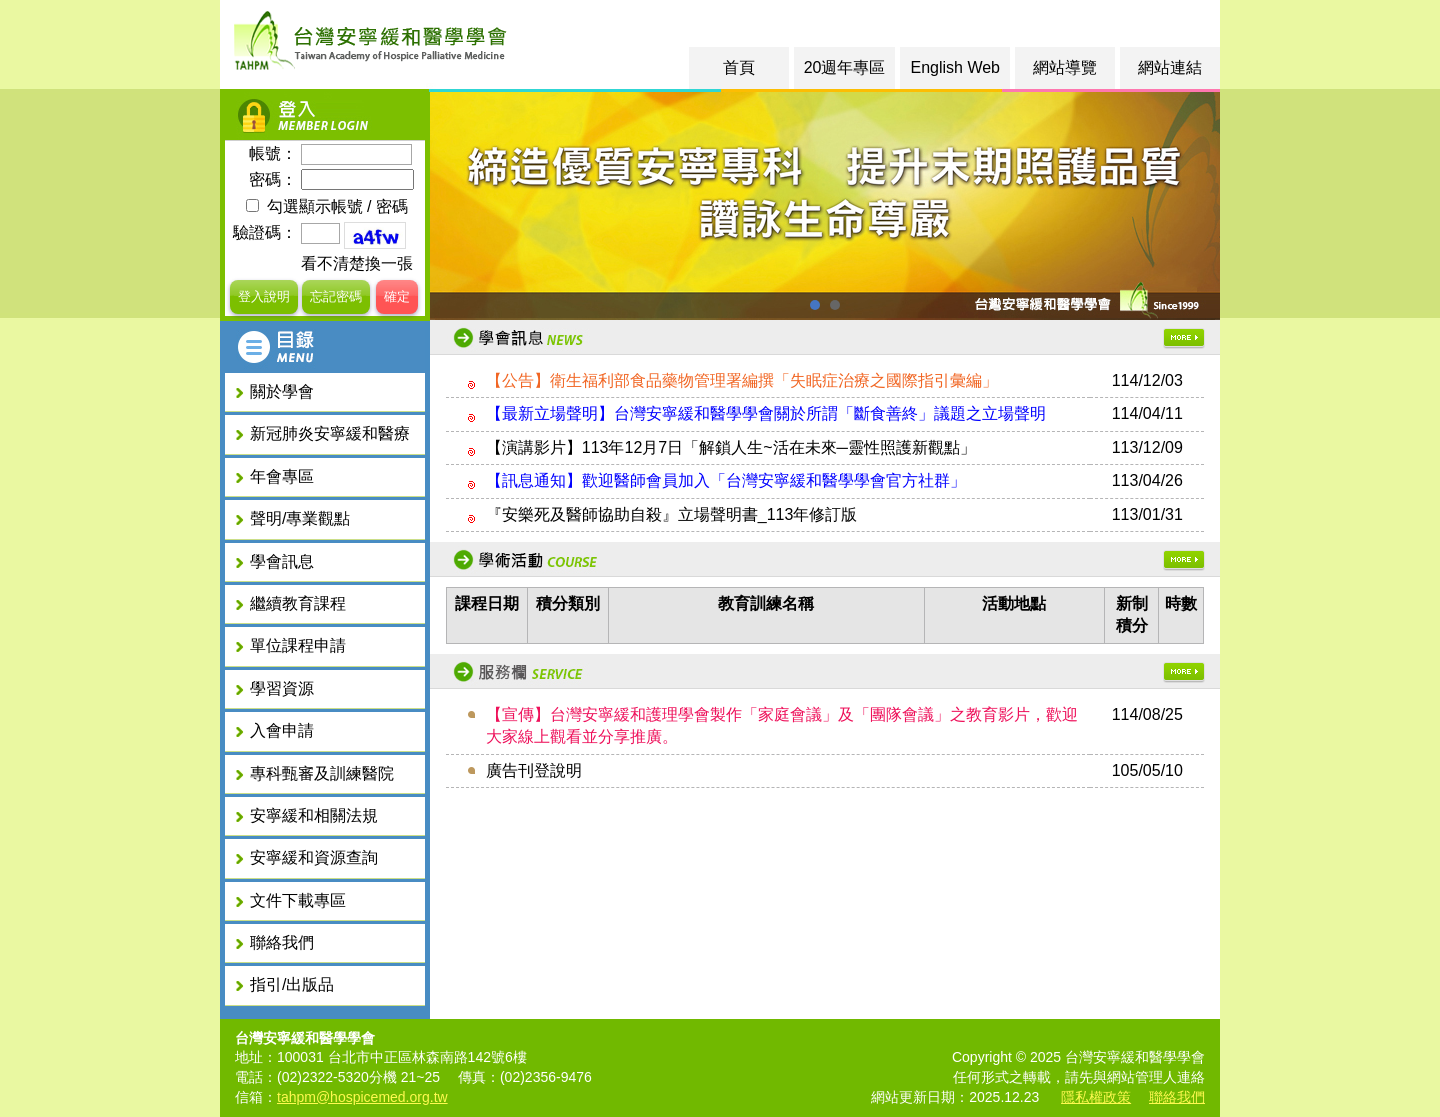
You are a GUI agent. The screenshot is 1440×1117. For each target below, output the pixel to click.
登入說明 (264, 296)
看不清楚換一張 (357, 263)
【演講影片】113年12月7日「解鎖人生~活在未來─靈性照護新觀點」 (731, 447)
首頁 (739, 67)
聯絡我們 (1177, 1097)
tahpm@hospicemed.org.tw (362, 1097)
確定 (397, 296)
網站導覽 (1065, 67)
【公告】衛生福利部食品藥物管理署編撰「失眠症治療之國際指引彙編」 (742, 380)
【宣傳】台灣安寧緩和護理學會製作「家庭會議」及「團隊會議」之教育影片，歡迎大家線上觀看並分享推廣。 (782, 725)
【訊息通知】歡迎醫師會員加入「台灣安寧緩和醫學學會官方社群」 (726, 480)
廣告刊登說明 (534, 770)
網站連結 (1170, 67)
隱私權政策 (1096, 1097)
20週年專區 (845, 67)
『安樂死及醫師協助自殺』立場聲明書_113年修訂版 (672, 514)
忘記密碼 (336, 296)
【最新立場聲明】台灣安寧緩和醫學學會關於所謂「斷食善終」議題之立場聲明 (766, 413)
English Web (955, 67)
